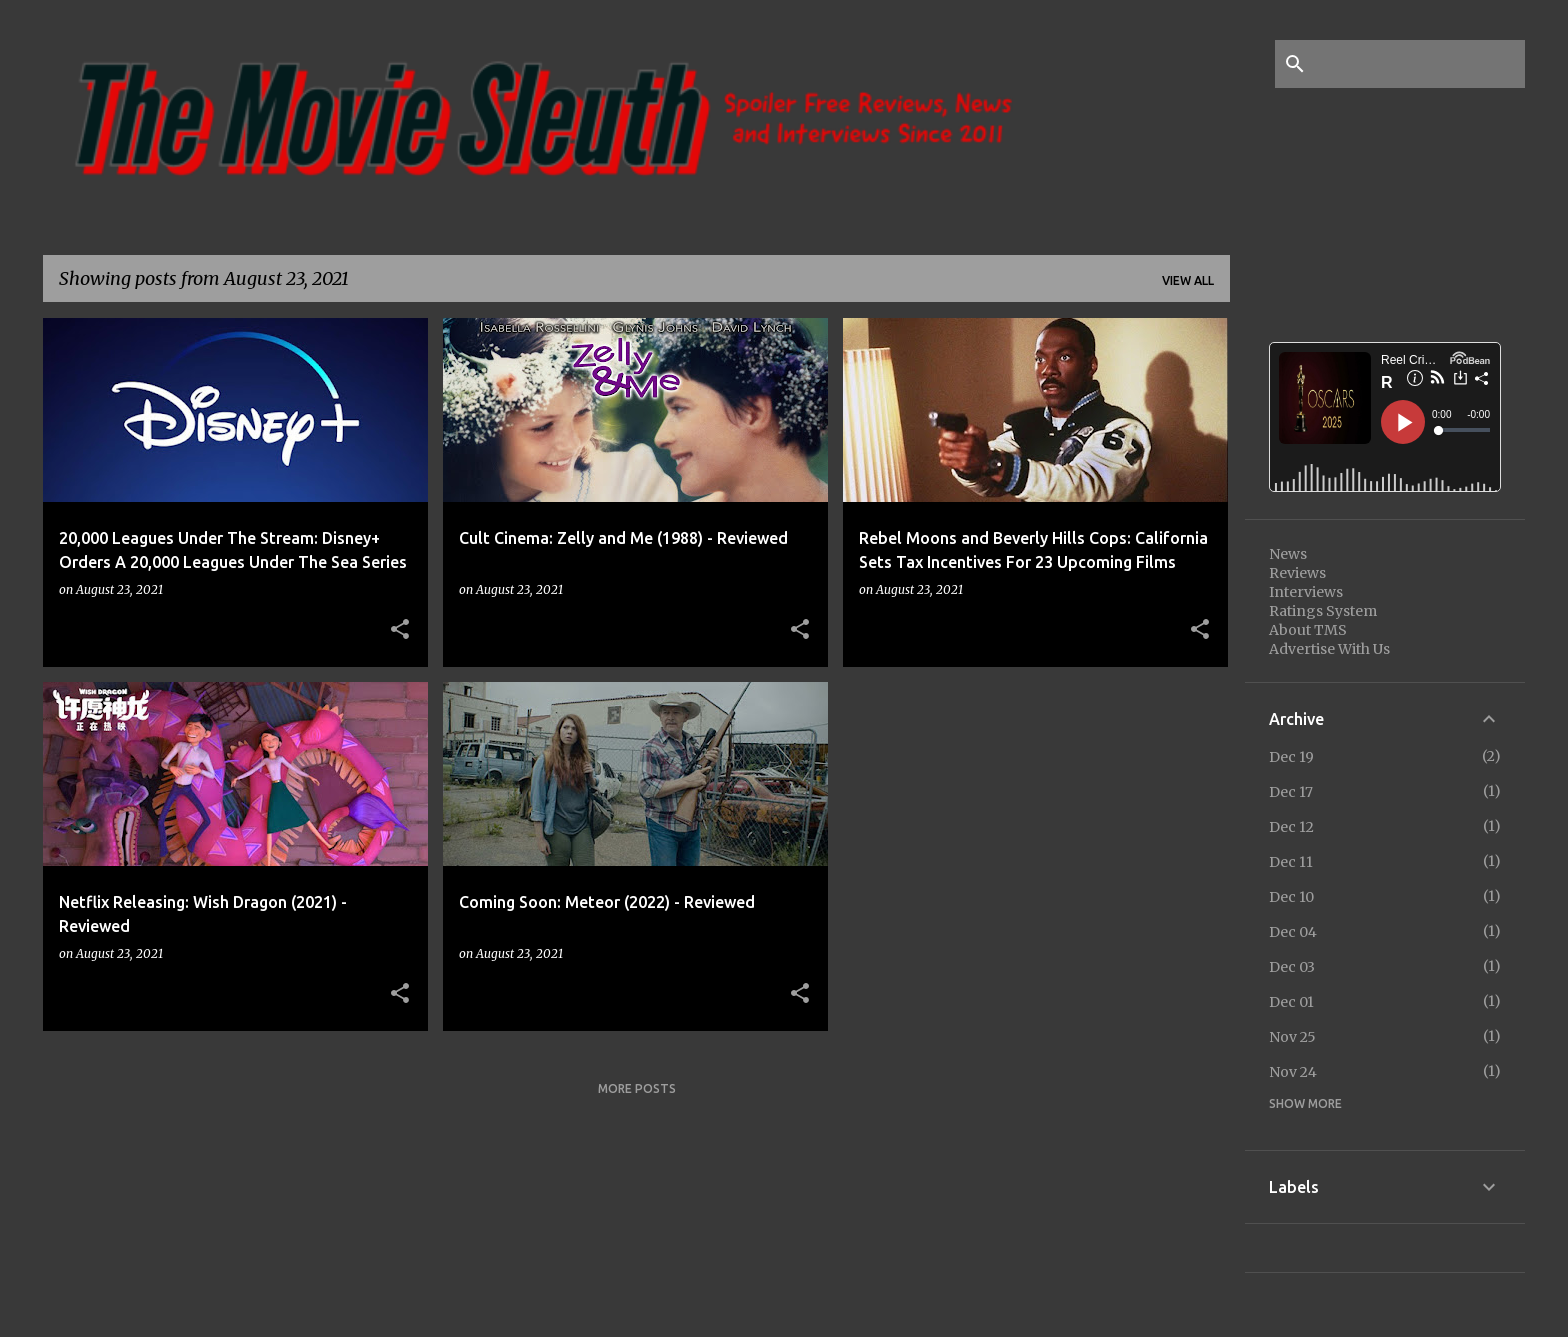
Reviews (1297, 573)
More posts (637, 1088)
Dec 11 (1291, 862)
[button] (400, 630)
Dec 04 (1293, 932)
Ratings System (1323, 611)
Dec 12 (1291, 827)
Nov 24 (1293, 1072)
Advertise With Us (1329, 649)
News (1288, 554)
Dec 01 (1291, 1002)
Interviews (1306, 592)
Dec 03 (1292, 967)
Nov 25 (1292, 1037)
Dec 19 (1291, 757)
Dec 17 (1291, 792)
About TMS (1308, 630)
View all (1188, 280)
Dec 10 (1291, 897)
